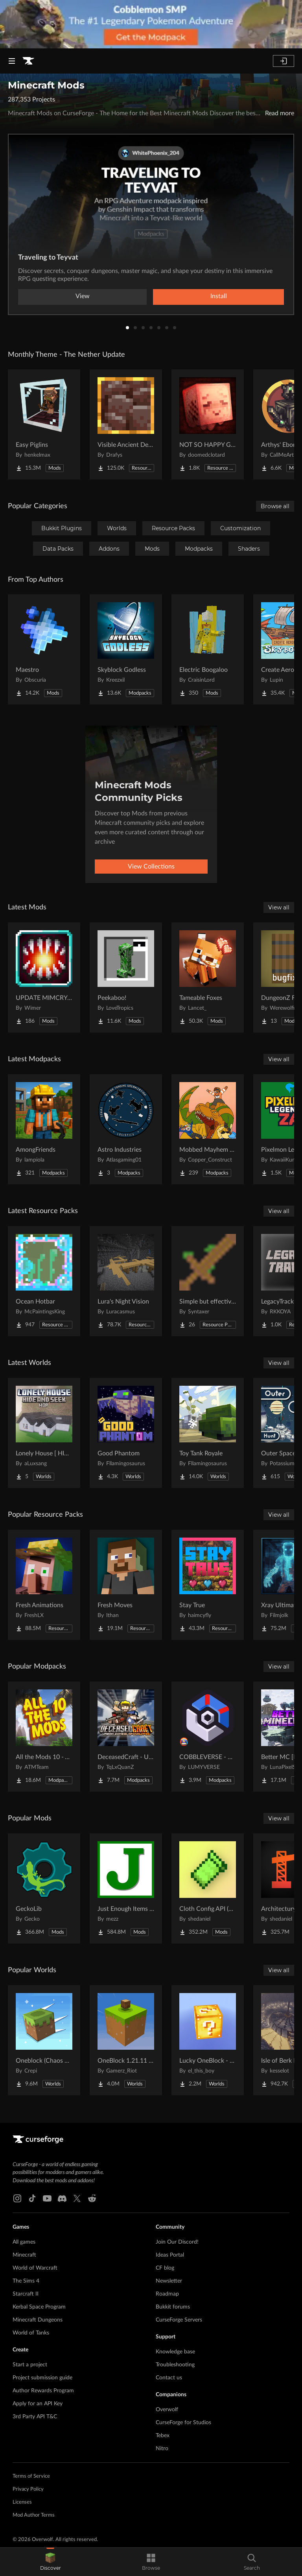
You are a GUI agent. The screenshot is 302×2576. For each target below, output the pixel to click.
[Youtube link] (47, 2198)
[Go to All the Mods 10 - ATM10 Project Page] (44, 1737)
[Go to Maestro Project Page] (44, 649)
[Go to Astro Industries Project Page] (126, 1129)
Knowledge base (175, 2352)
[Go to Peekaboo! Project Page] (126, 977)
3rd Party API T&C (35, 2416)
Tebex (162, 2435)
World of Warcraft (35, 2268)
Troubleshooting (175, 2365)
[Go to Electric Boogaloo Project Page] (207, 649)
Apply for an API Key (38, 2403)
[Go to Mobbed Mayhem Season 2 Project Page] (207, 1129)
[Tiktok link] (32, 2198)
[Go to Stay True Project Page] (207, 1585)
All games (24, 2242)
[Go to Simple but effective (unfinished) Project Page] (207, 1281)
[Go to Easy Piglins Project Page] (44, 424)
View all (278, 907)
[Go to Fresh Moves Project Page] (126, 1585)
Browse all (275, 506)
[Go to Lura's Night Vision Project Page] (126, 1281)
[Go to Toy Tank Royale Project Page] (207, 1433)
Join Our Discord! (177, 2242)
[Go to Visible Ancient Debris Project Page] (126, 424)
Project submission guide (42, 2378)
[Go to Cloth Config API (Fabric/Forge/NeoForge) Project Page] (207, 1888)
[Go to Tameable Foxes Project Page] (207, 977)
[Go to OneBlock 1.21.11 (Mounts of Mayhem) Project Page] (126, 2040)
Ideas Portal (170, 2255)
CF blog (165, 2268)
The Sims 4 (26, 2281)
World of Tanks (31, 2333)
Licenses (22, 2502)
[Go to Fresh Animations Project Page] (44, 1585)
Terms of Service (31, 2476)
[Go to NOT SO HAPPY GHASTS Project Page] (207, 424)
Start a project (30, 2365)
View (83, 296)
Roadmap (167, 2294)
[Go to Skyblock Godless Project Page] (126, 649)
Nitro (162, 2448)
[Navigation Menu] (12, 61)
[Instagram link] (17, 2198)
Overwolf (167, 2409)
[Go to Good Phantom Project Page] (126, 1433)
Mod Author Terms (34, 2515)
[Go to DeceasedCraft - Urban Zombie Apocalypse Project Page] (126, 1737)
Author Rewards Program (43, 2390)
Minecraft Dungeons (38, 2320)
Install (218, 296)
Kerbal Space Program (39, 2307)
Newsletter (169, 2281)
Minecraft (24, 2255)
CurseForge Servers (179, 2320)
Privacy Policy (28, 2489)
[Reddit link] (92, 2198)
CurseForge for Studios (183, 2422)
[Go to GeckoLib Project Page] (44, 1888)
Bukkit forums (173, 2307)
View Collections (151, 866)
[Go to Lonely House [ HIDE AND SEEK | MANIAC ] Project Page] (44, 1433)
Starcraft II (26, 2294)
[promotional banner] (151, 24)
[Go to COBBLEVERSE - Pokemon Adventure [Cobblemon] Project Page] (207, 1737)
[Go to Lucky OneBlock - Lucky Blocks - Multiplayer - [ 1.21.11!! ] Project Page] (207, 2040)
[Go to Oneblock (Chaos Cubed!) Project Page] (44, 2040)
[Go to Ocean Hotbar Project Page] (44, 1281)
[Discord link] (62, 2198)
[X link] (77, 2198)
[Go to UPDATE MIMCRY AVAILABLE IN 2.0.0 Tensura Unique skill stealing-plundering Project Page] (44, 977)
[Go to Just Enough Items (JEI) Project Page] (126, 1888)
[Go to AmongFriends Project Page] (44, 1129)
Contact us (169, 2378)
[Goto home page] (28, 61)
